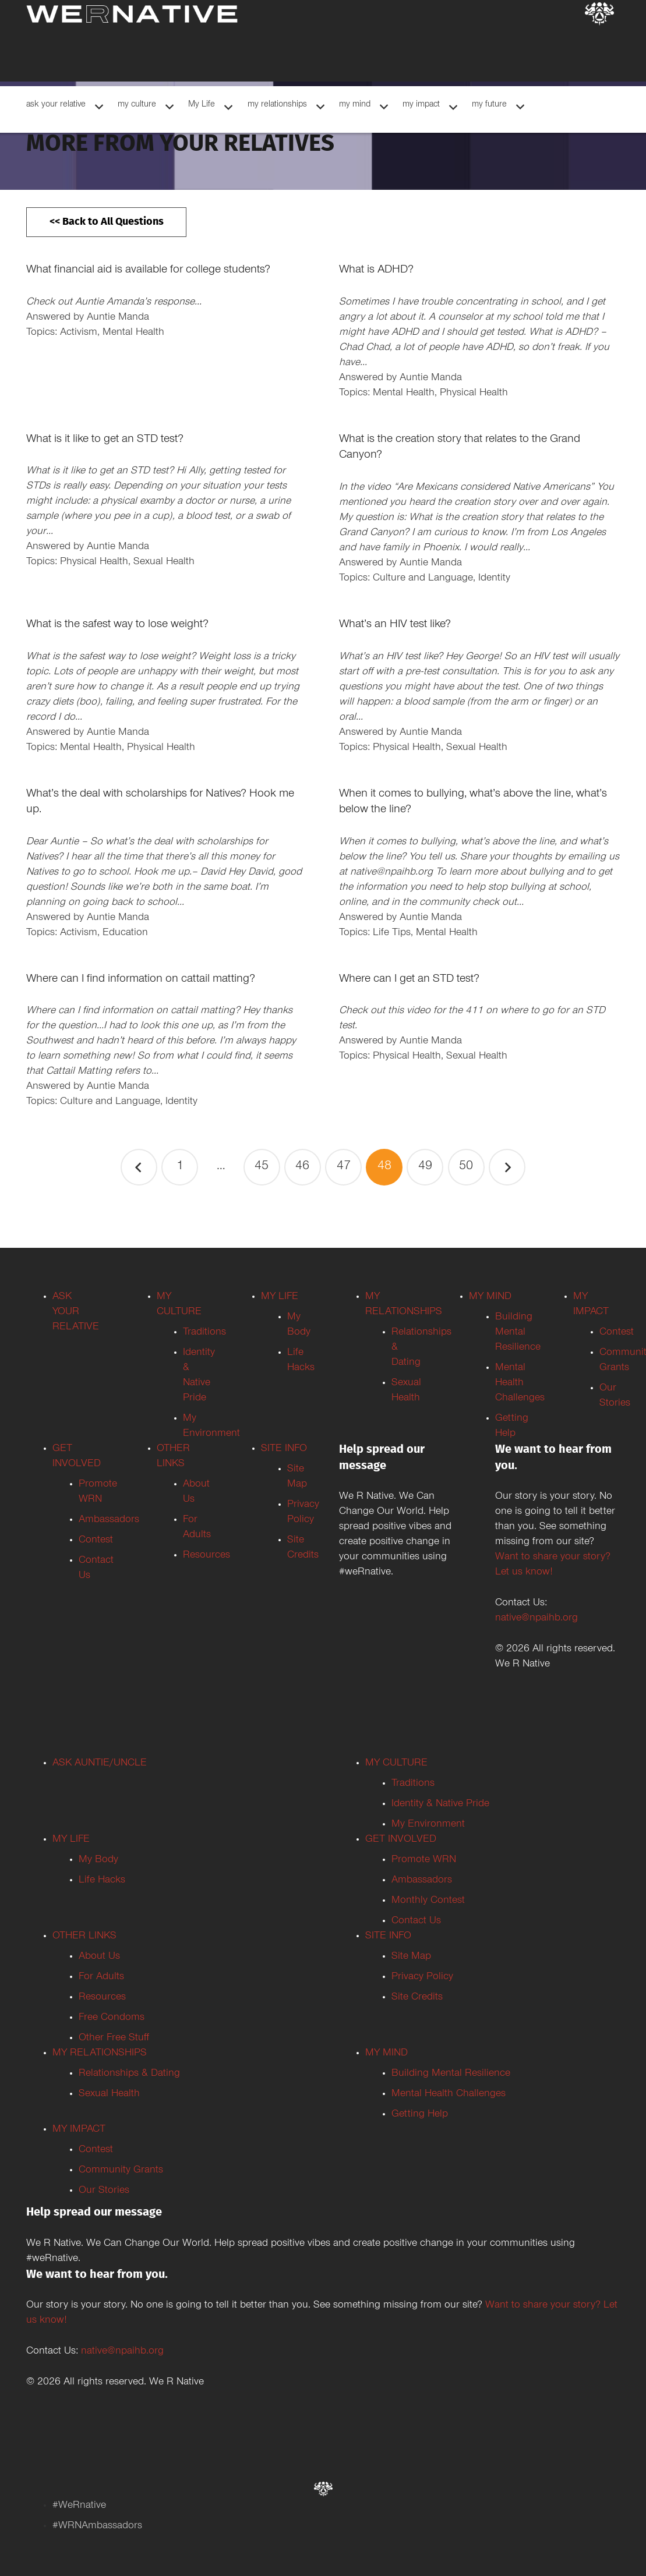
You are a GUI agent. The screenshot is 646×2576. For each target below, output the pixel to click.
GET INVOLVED (400, 1840)
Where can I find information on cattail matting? (140, 980)
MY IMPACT (78, 2130)
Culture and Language (423, 579)
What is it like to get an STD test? (104, 440)
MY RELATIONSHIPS (99, 2053)
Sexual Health (164, 562)
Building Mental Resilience (518, 1332)
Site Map (411, 1957)
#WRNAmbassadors (97, 2526)
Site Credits (417, 1998)
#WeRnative (79, 2506)
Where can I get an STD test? (409, 980)
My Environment (428, 1825)
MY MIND (490, 1297)
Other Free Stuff (114, 2038)
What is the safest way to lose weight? (117, 625)
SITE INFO (284, 1449)
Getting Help (419, 2115)
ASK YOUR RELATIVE (75, 1312)
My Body (98, 1860)
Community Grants (121, 2170)
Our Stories (104, 2191)
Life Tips (392, 933)
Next (507, 1167)
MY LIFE (279, 1297)
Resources (206, 1556)
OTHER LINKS (84, 1936)
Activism (78, 333)
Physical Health (474, 393)
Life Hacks (102, 1881)
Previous (139, 1167)
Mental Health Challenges (520, 1383)
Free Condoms (111, 2018)
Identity (494, 579)
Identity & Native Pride (440, 1804)
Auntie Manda (118, 318)
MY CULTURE (396, 1763)
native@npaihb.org (536, 1618)
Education (125, 933)
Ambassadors (109, 1520)
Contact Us (416, 1921)
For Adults (101, 1977)
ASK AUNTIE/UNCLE (99, 1763)
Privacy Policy (422, 1977)
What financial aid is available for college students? (148, 271)
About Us (99, 1957)
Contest (96, 1540)
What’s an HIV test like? (395, 625)
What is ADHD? (376, 271)
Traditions (204, 1333)
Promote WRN (423, 1860)
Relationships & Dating (129, 2074)
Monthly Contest (428, 1901)
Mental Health (133, 333)
